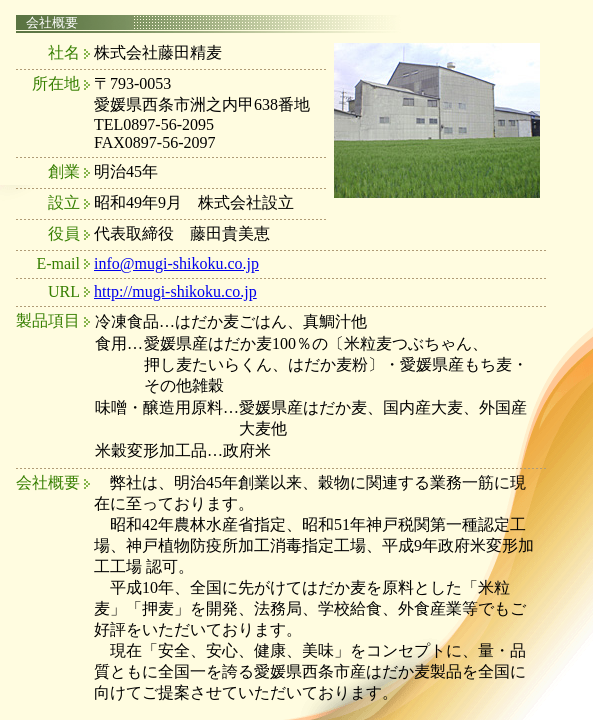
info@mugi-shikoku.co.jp (176, 263)
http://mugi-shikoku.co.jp (175, 291)
